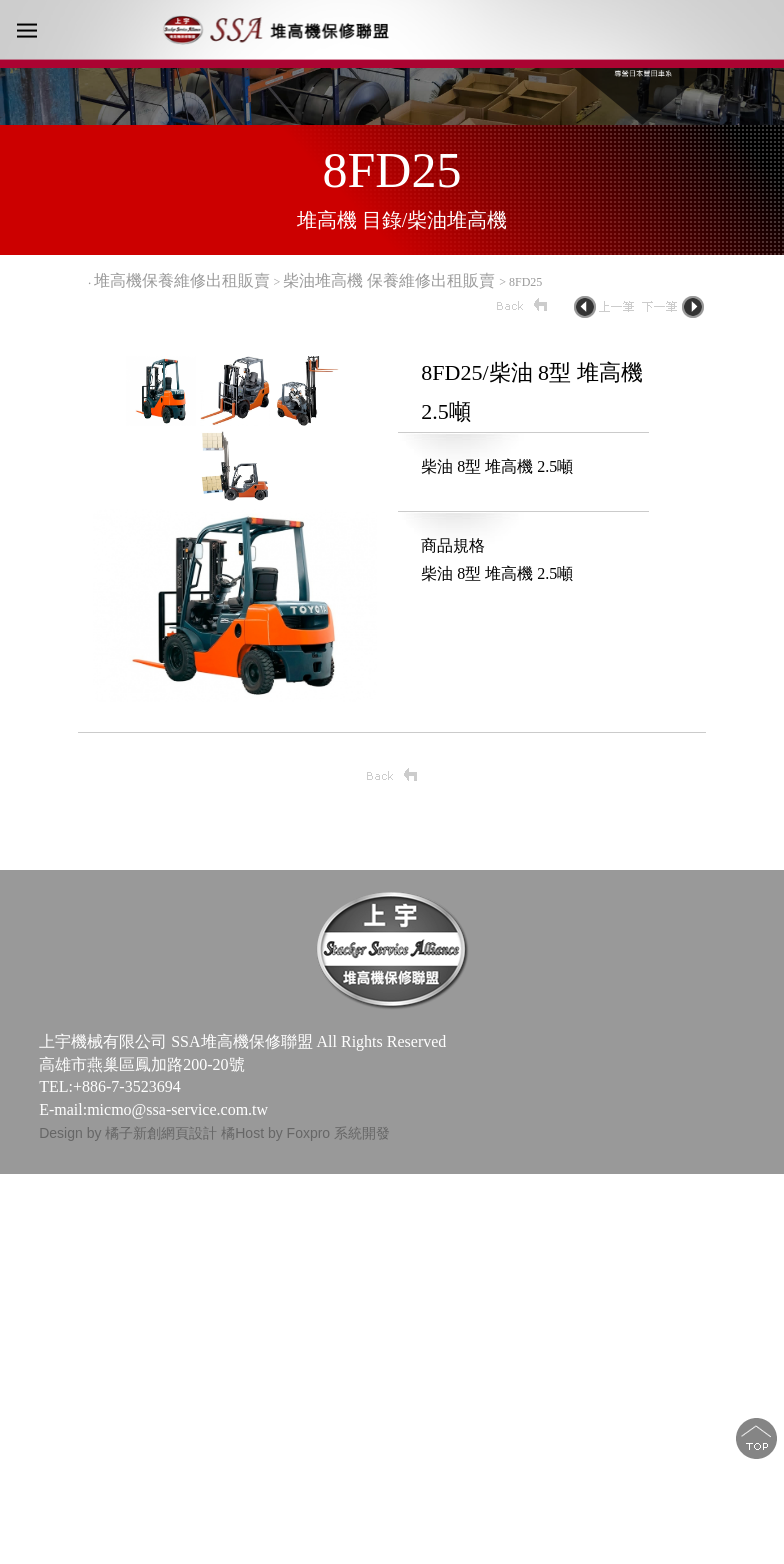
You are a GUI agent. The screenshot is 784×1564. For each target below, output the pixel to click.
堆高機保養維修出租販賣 (182, 280)
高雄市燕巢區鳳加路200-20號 (141, 1064)
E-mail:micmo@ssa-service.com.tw (153, 1109)
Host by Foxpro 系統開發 (312, 1133)
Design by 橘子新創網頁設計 (130, 1133)
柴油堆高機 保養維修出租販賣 (391, 280)
